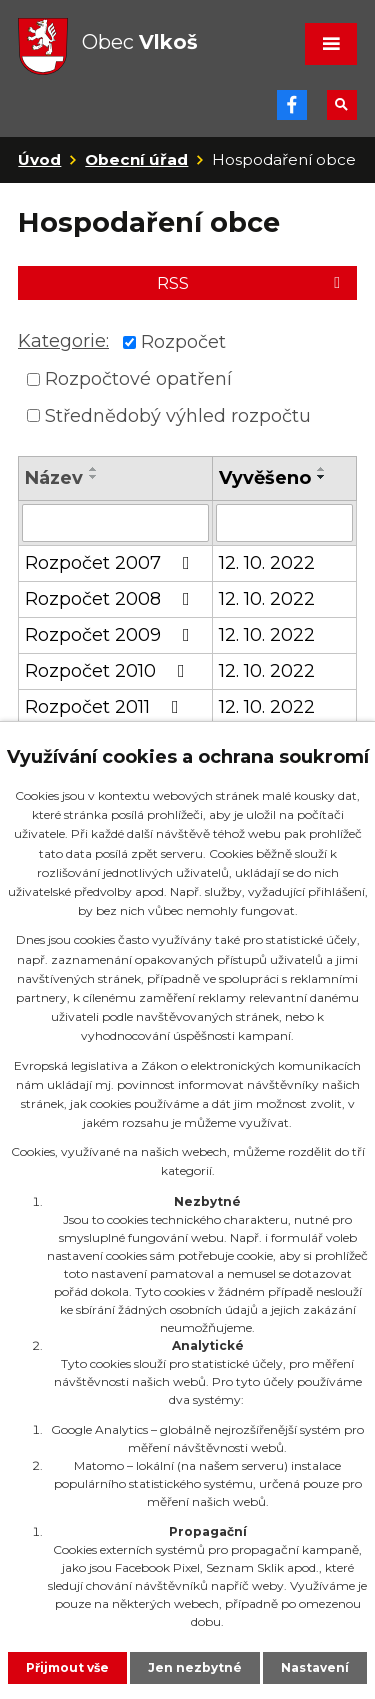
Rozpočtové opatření (138, 379)
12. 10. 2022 (267, 563)
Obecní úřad (136, 159)
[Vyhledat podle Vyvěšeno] (284, 523)
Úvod (39, 159)
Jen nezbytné (195, 1667)
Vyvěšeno (265, 478)
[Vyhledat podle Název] (115, 523)
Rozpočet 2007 (111, 563)
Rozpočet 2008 (111, 599)
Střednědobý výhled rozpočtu (178, 415)
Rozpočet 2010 (109, 671)
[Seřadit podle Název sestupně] (94, 477)
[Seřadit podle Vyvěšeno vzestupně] (322, 469)
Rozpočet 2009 (111, 635)
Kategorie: (63, 341)
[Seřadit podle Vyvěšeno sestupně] (322, 477)
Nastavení (315, 1667)
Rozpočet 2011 (106, 707)
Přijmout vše (67, 1667)
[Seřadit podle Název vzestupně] (94, 469)
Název (54, 478)
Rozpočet (183, 342)
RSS (252, 283)
